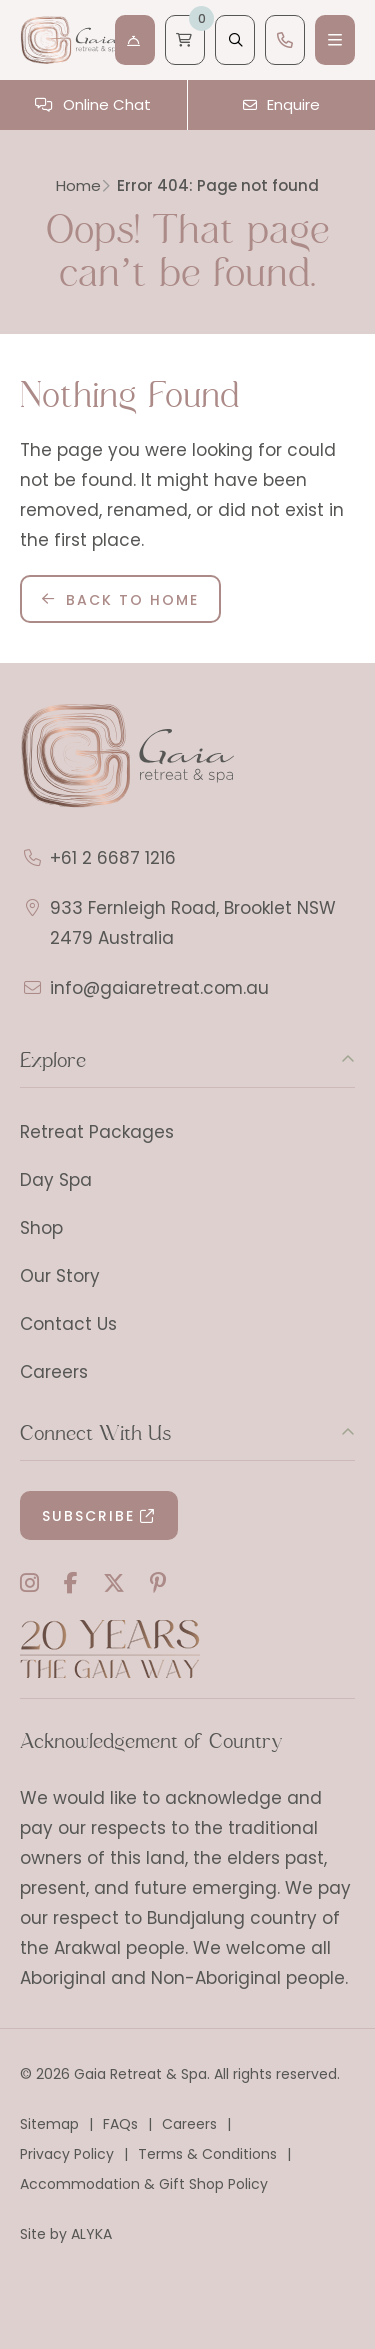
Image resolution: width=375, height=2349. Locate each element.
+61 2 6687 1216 (113, 858)
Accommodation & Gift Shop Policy (144, 2184)
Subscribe (88, 1516)
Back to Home (132, 600)
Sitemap (49, 2124)
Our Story (60, 1276)
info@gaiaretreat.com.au (159, 988)
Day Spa (56, 1180)
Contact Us (68, 1324)
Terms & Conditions (207, 2154)
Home (78, 185)
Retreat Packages (97, 1132)
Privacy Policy (67, 2154)
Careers (54, 1372)
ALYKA (91, 2234)
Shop (41, 1228)
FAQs (120, 2124)
